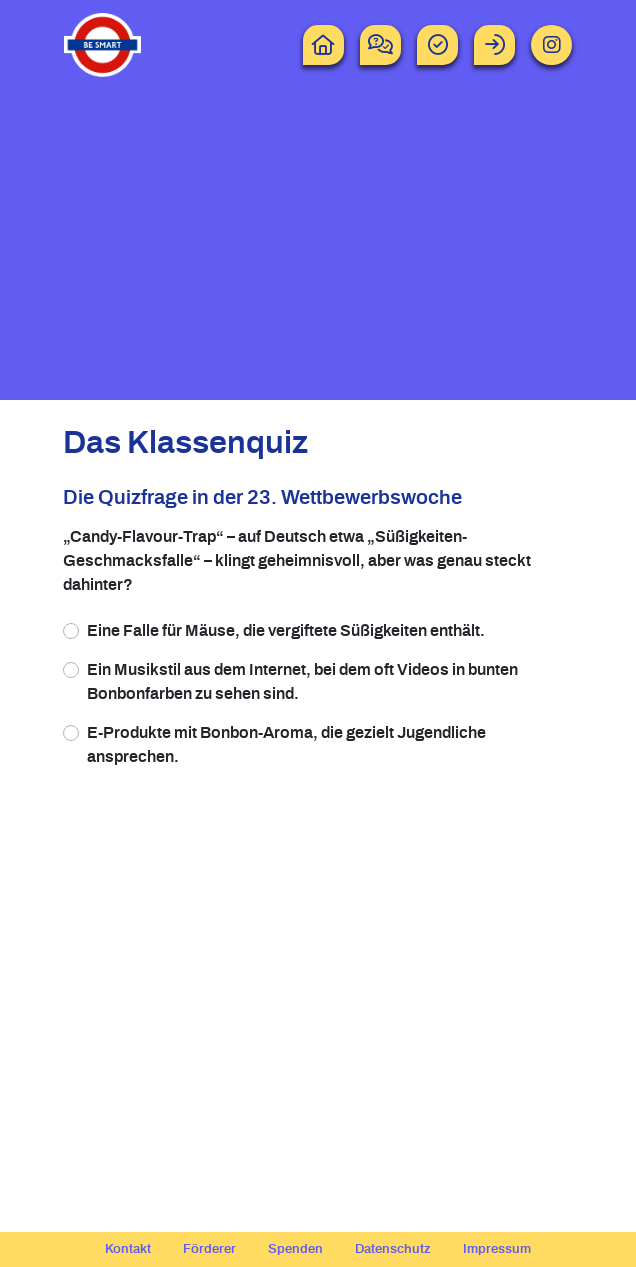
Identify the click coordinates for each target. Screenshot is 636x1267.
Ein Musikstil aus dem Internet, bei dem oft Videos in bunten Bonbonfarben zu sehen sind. (302, 682)
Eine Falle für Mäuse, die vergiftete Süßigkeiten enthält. (286, 631)
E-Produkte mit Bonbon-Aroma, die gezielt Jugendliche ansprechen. (286, 745)
